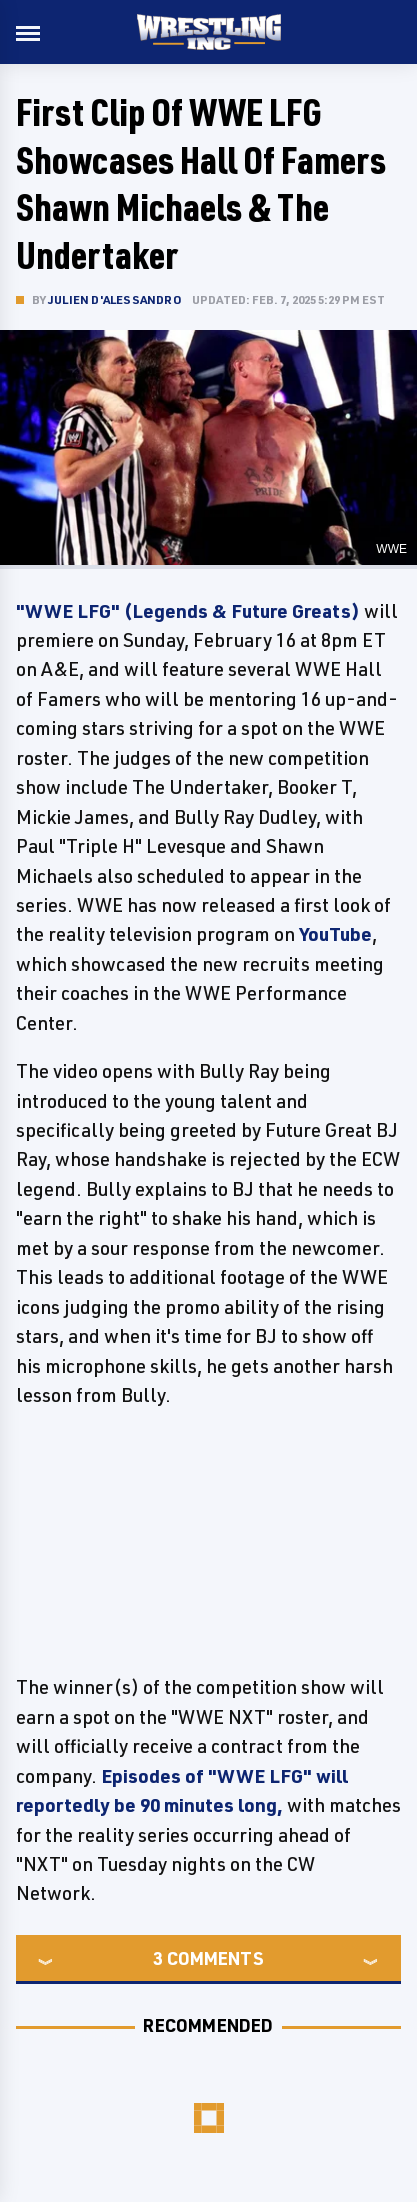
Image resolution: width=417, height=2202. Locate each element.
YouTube (335, 934)
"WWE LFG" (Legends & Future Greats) (188, 611)
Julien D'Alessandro (115, 299)
